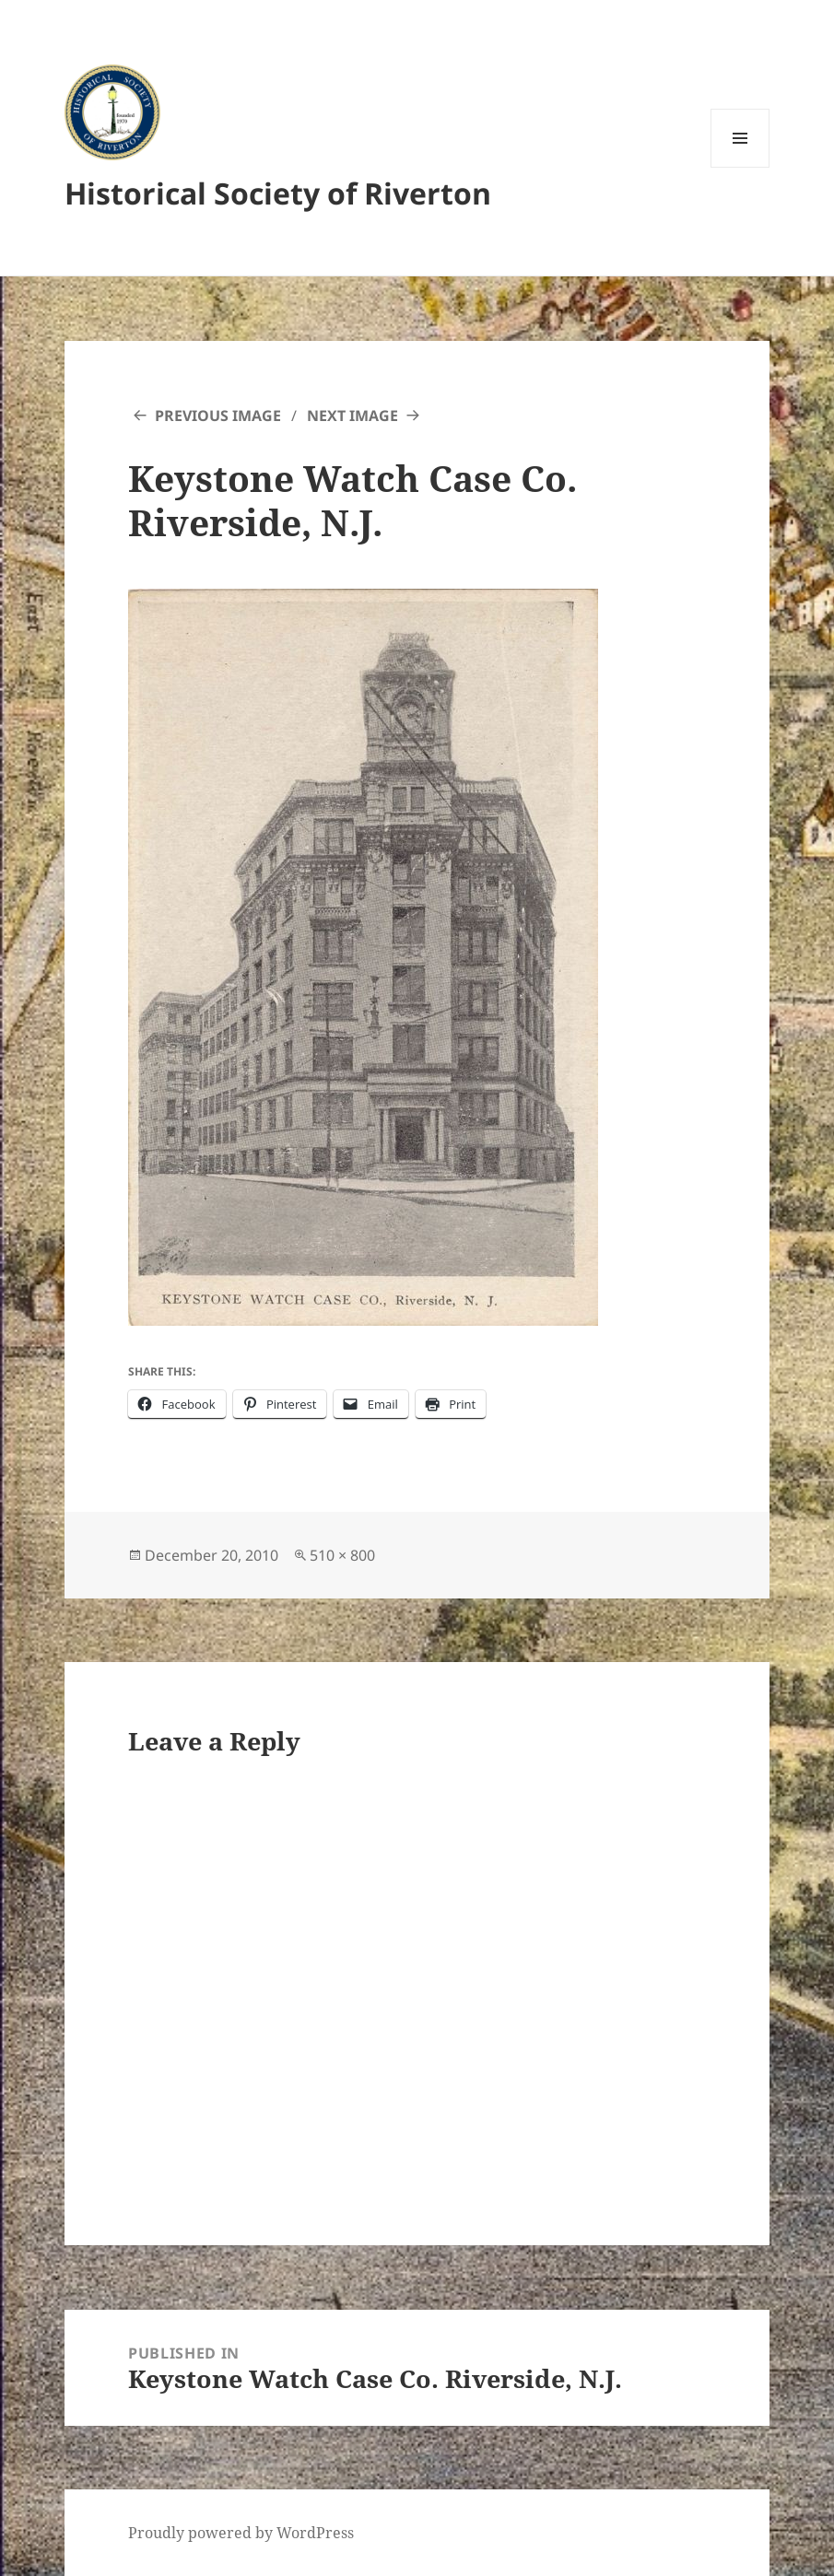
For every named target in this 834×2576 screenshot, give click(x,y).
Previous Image (218, 415)
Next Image (352, 415)
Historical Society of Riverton (278, 193)
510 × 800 (342, 1555)
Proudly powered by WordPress (241, 2533)
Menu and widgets (740, 167)
